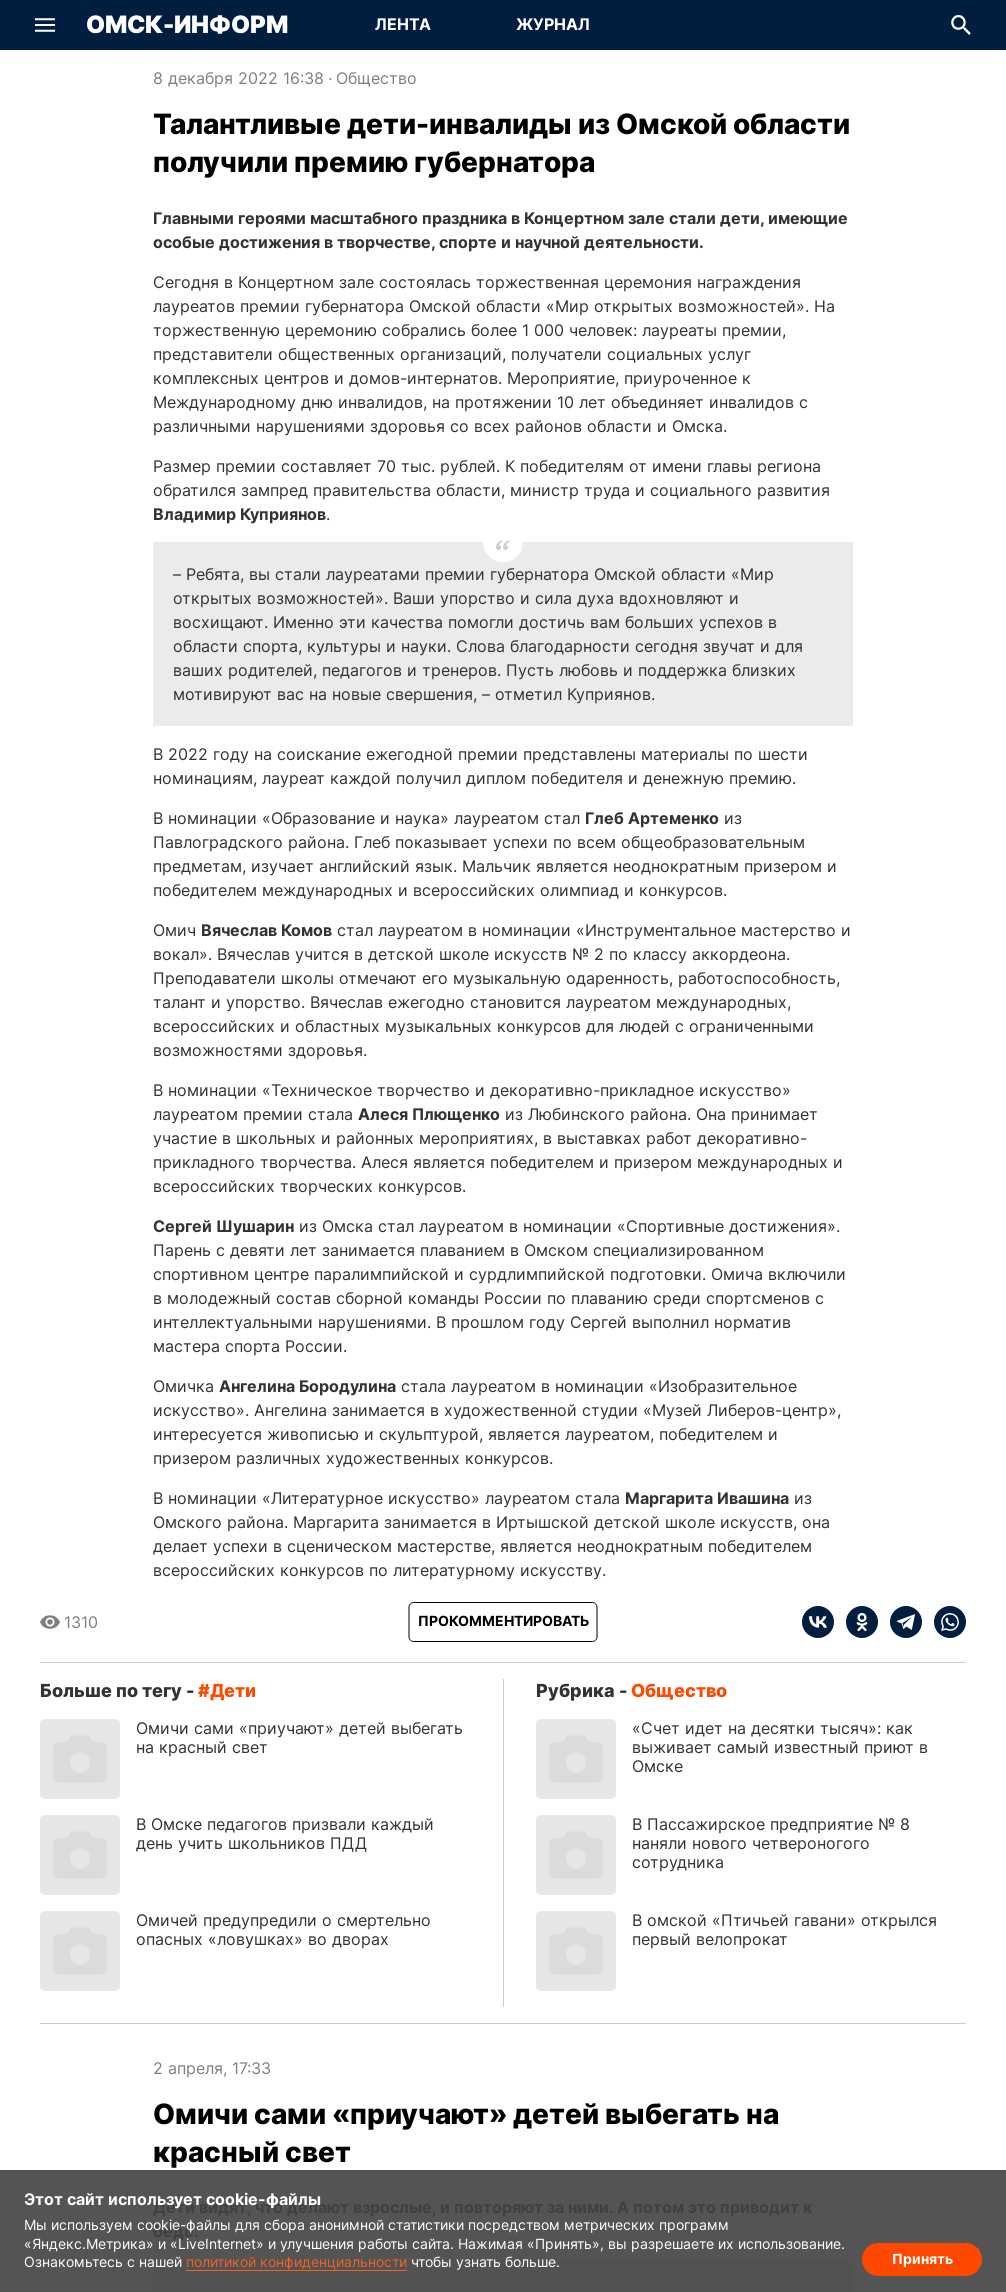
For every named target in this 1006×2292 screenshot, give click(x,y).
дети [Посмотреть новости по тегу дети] (233, 1690)
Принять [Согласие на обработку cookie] (922, 2257)
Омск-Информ (187, 25)
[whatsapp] (944, 1622)
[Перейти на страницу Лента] (403, 25)
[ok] (856, 1622)
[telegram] (900, 1622)
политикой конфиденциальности (296, 2261)
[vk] (818, 1622)
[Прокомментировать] (503, 1622)
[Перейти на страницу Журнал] (553, 25)
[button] (45, 25)
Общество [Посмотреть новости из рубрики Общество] (376, 78)
